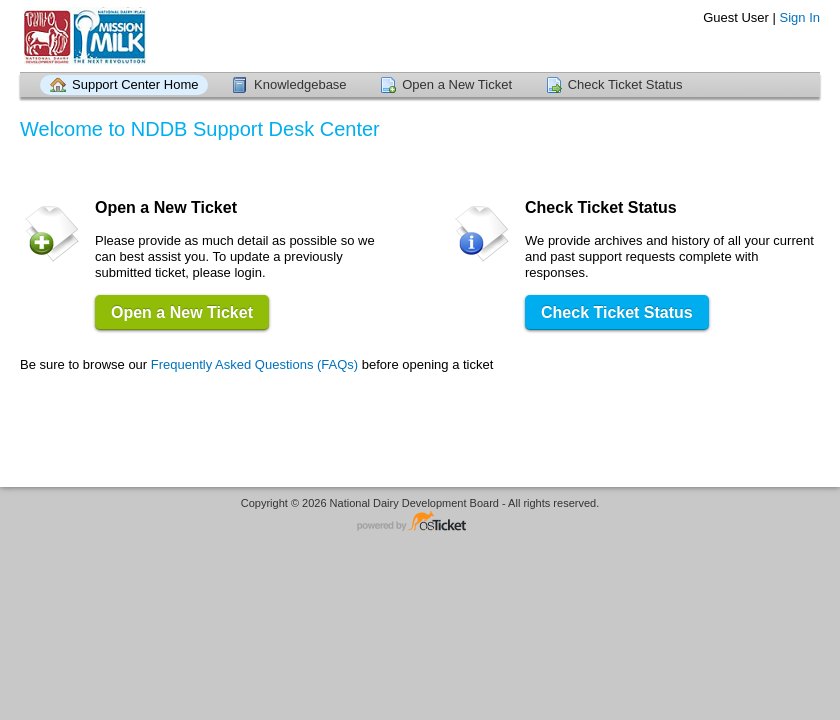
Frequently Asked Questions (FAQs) (254, 364)
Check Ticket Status (625, 84)
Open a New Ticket (457, 84)
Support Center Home (135, 84)
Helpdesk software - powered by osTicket (420, 522)
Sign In (800, 17)
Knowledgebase (300, 84)
